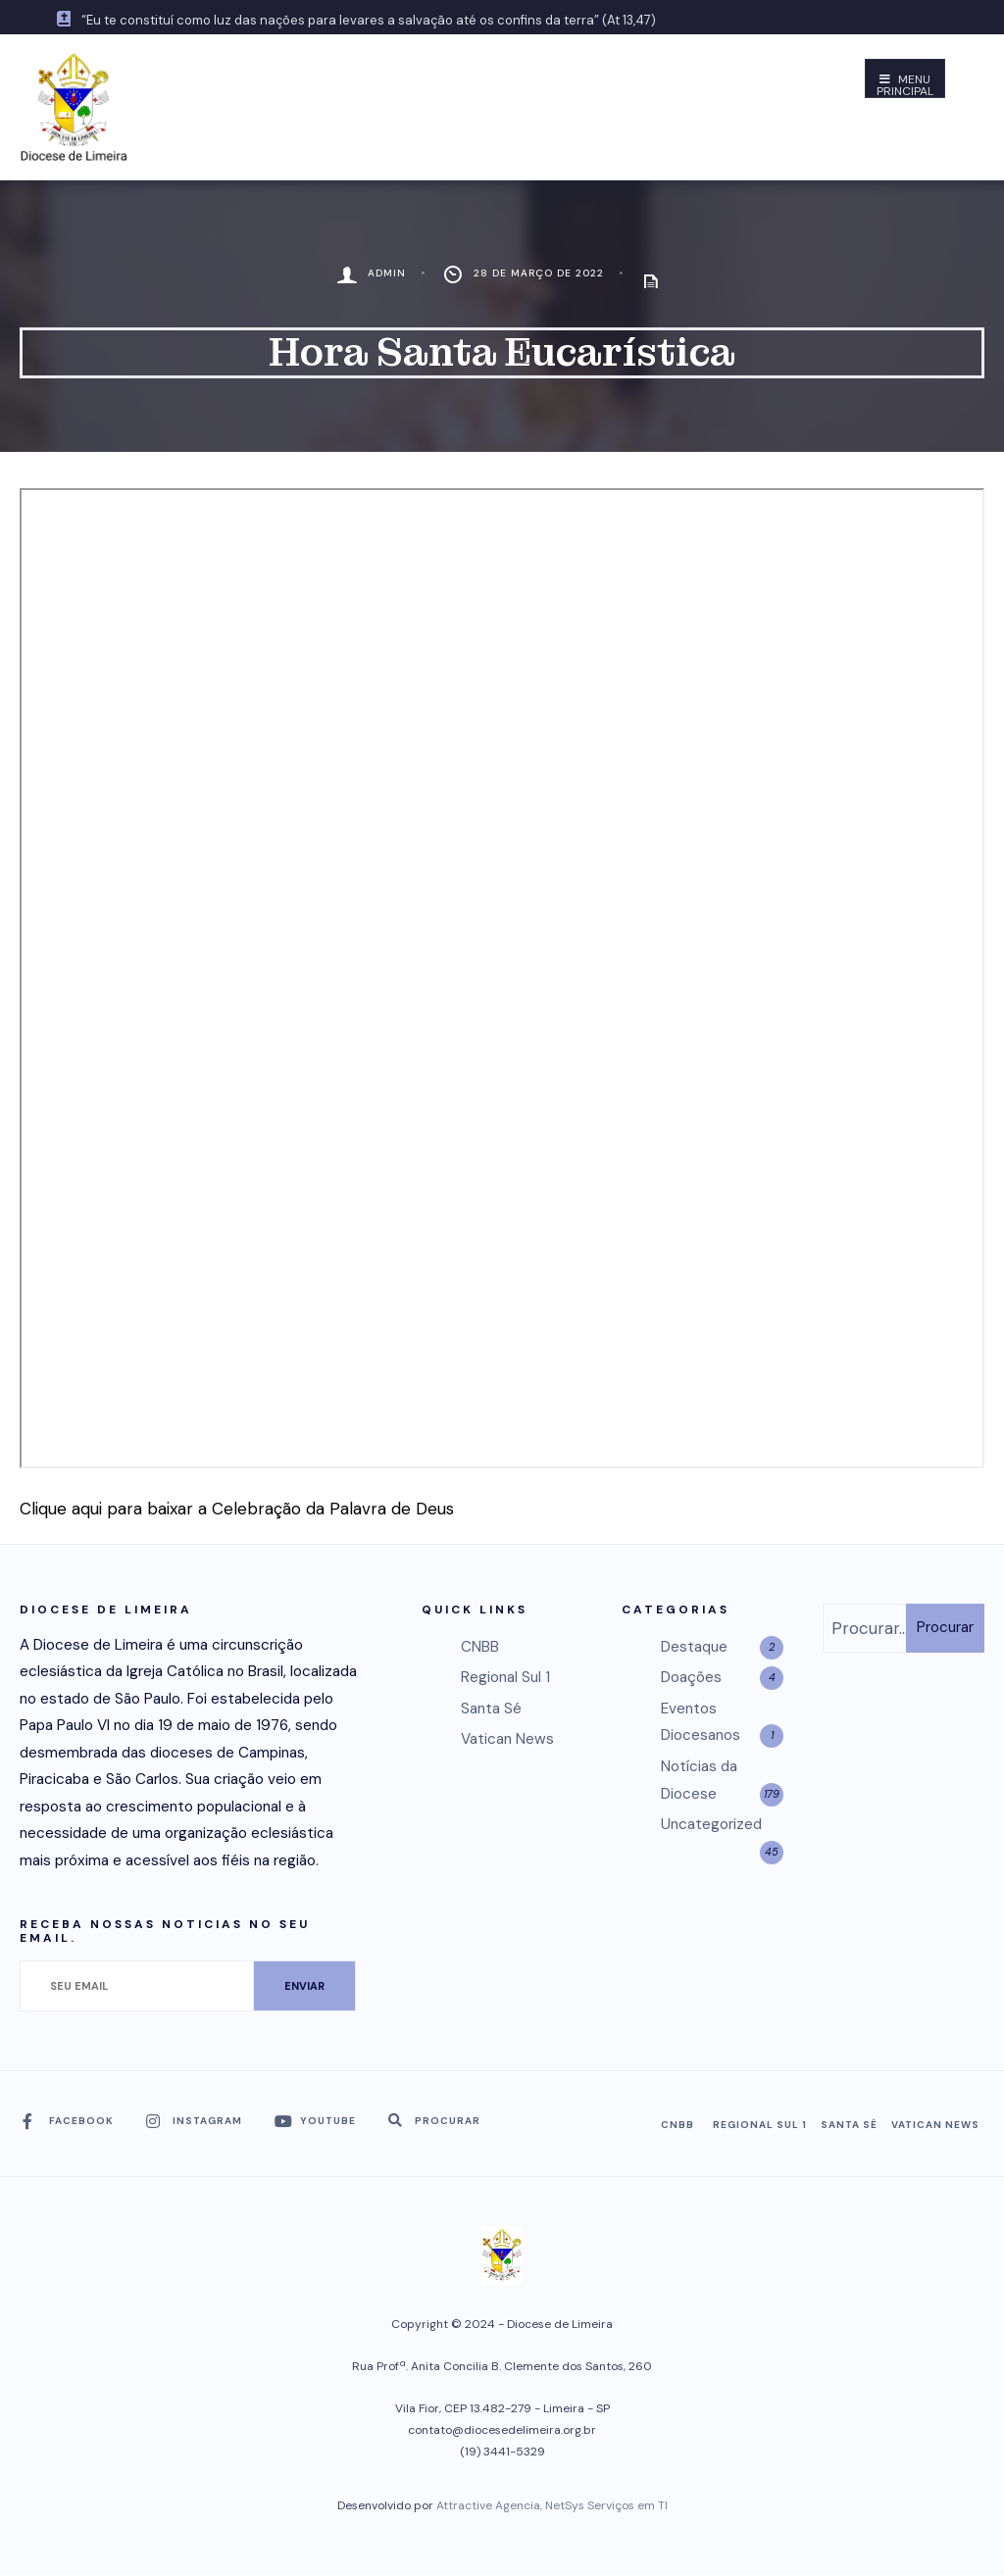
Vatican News (507, 1739)
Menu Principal (905, 85)
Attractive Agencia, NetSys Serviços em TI (552, 2505)
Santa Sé (491, 1708)
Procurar (945, 1627)
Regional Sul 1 (505, 1677)
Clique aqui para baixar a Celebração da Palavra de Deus (237, 1508)
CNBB (480, 1647)
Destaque (694, 1647)
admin (387, 273)
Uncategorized (711, 1824)
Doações (691, 1677)
